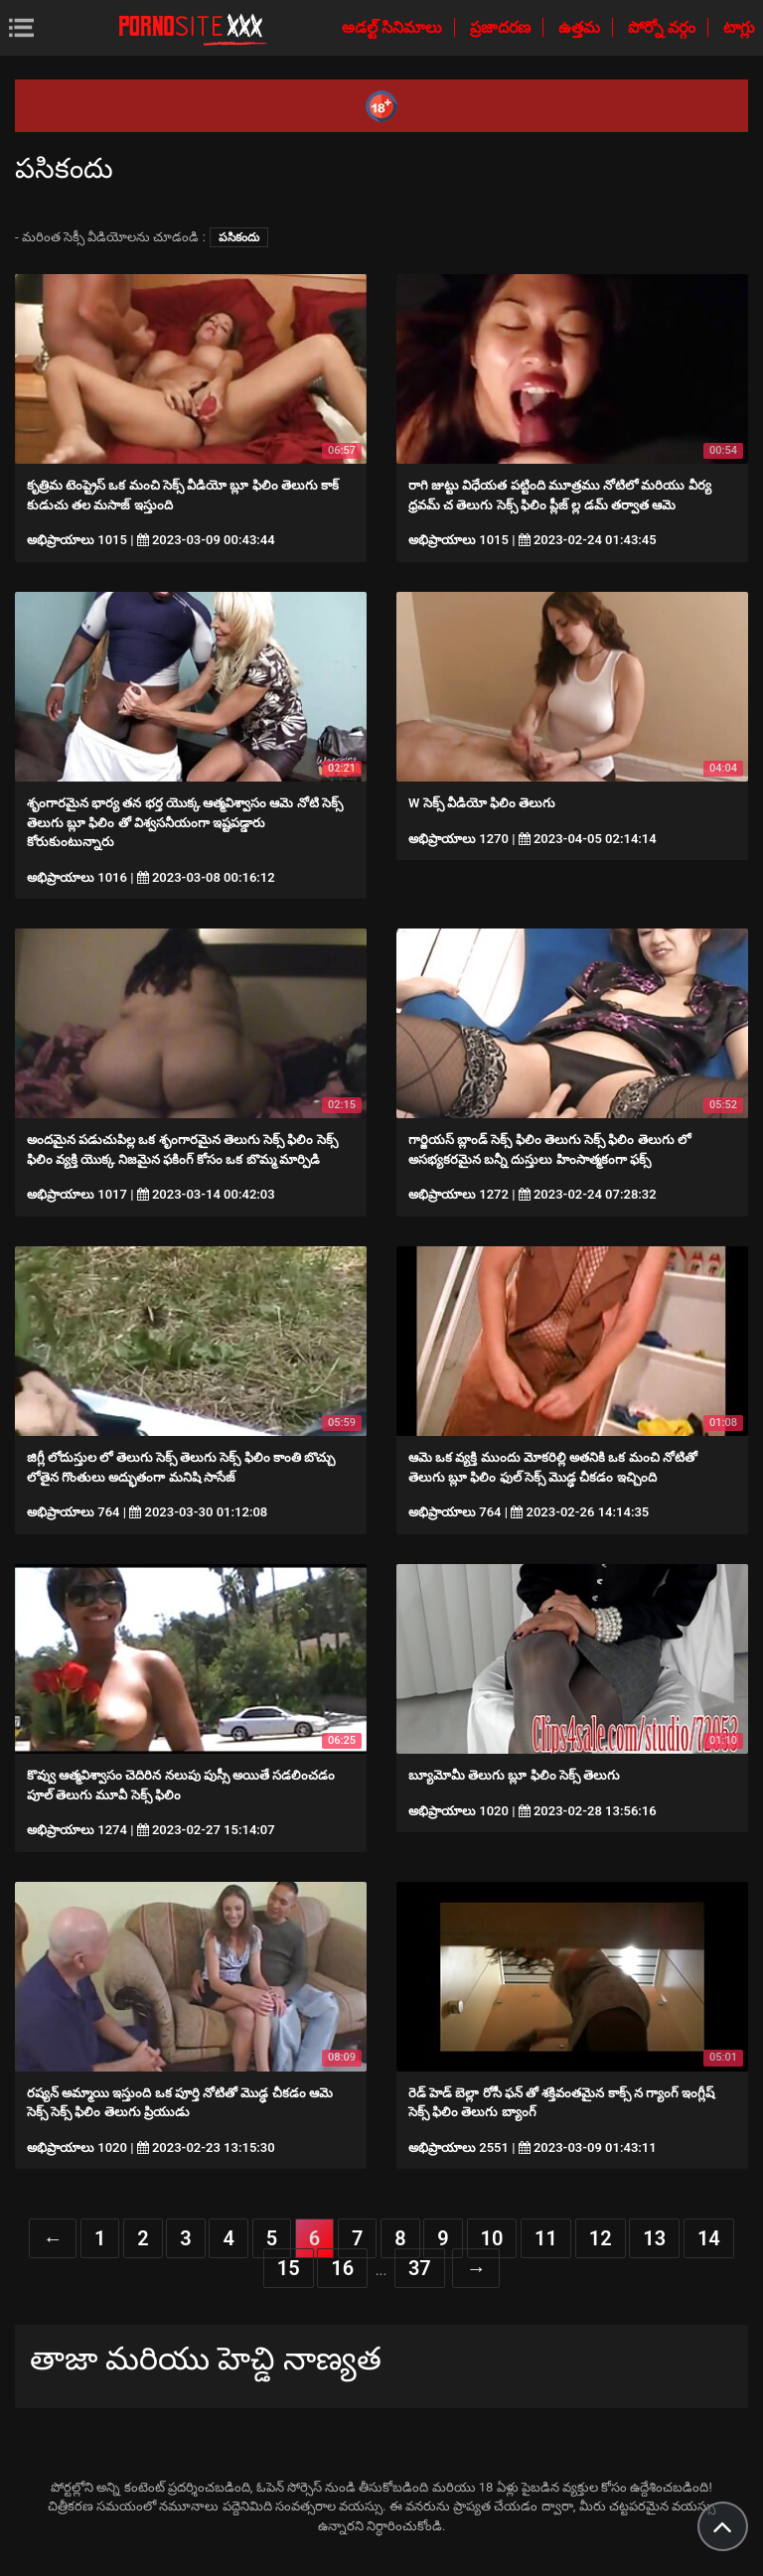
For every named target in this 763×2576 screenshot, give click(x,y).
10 (492, 2238)
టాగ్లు (739, 27)
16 (342, 2268)
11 (545, 2238)
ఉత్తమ (581, 27)
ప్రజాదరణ (502, 27)
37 (419, 2268)
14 (708, 2238)
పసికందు (239, 237)
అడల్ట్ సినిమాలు (394, 27)
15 (288, 2268)
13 (654, 2238)
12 (600, 2238)
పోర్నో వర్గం (663, 27)
